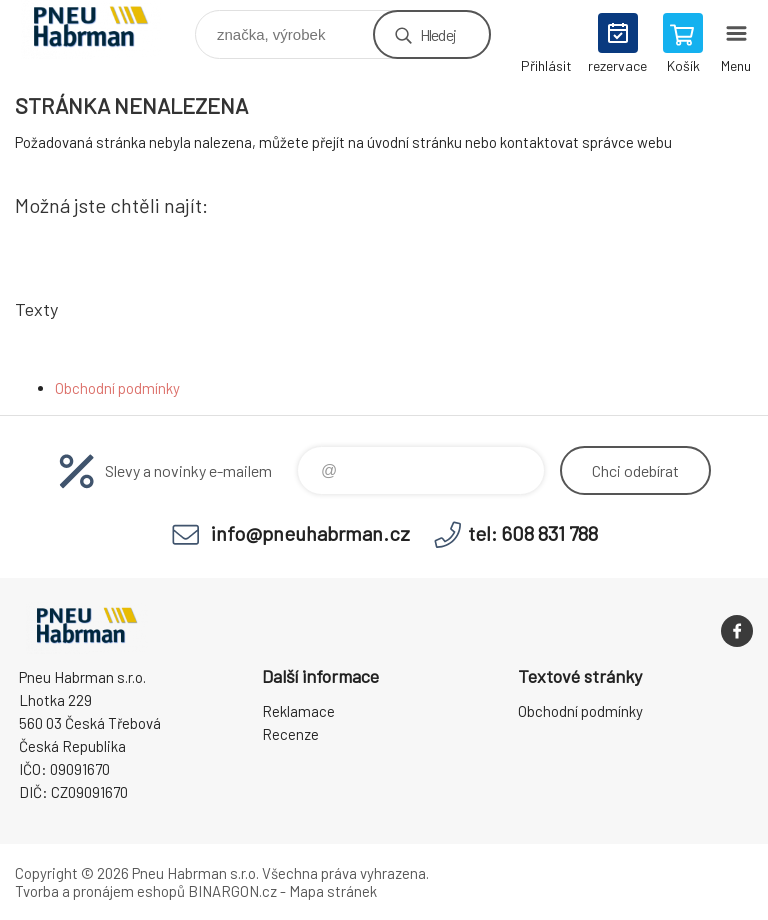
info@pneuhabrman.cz (310, 533)
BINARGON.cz (232, 891)
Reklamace (298, 711)
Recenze (290, 734)
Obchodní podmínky (117, 388)
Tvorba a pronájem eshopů (100, 891)
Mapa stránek (333, 891)
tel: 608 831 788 (533, 533)
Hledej (438, 34)
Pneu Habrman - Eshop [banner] (103, 29)
